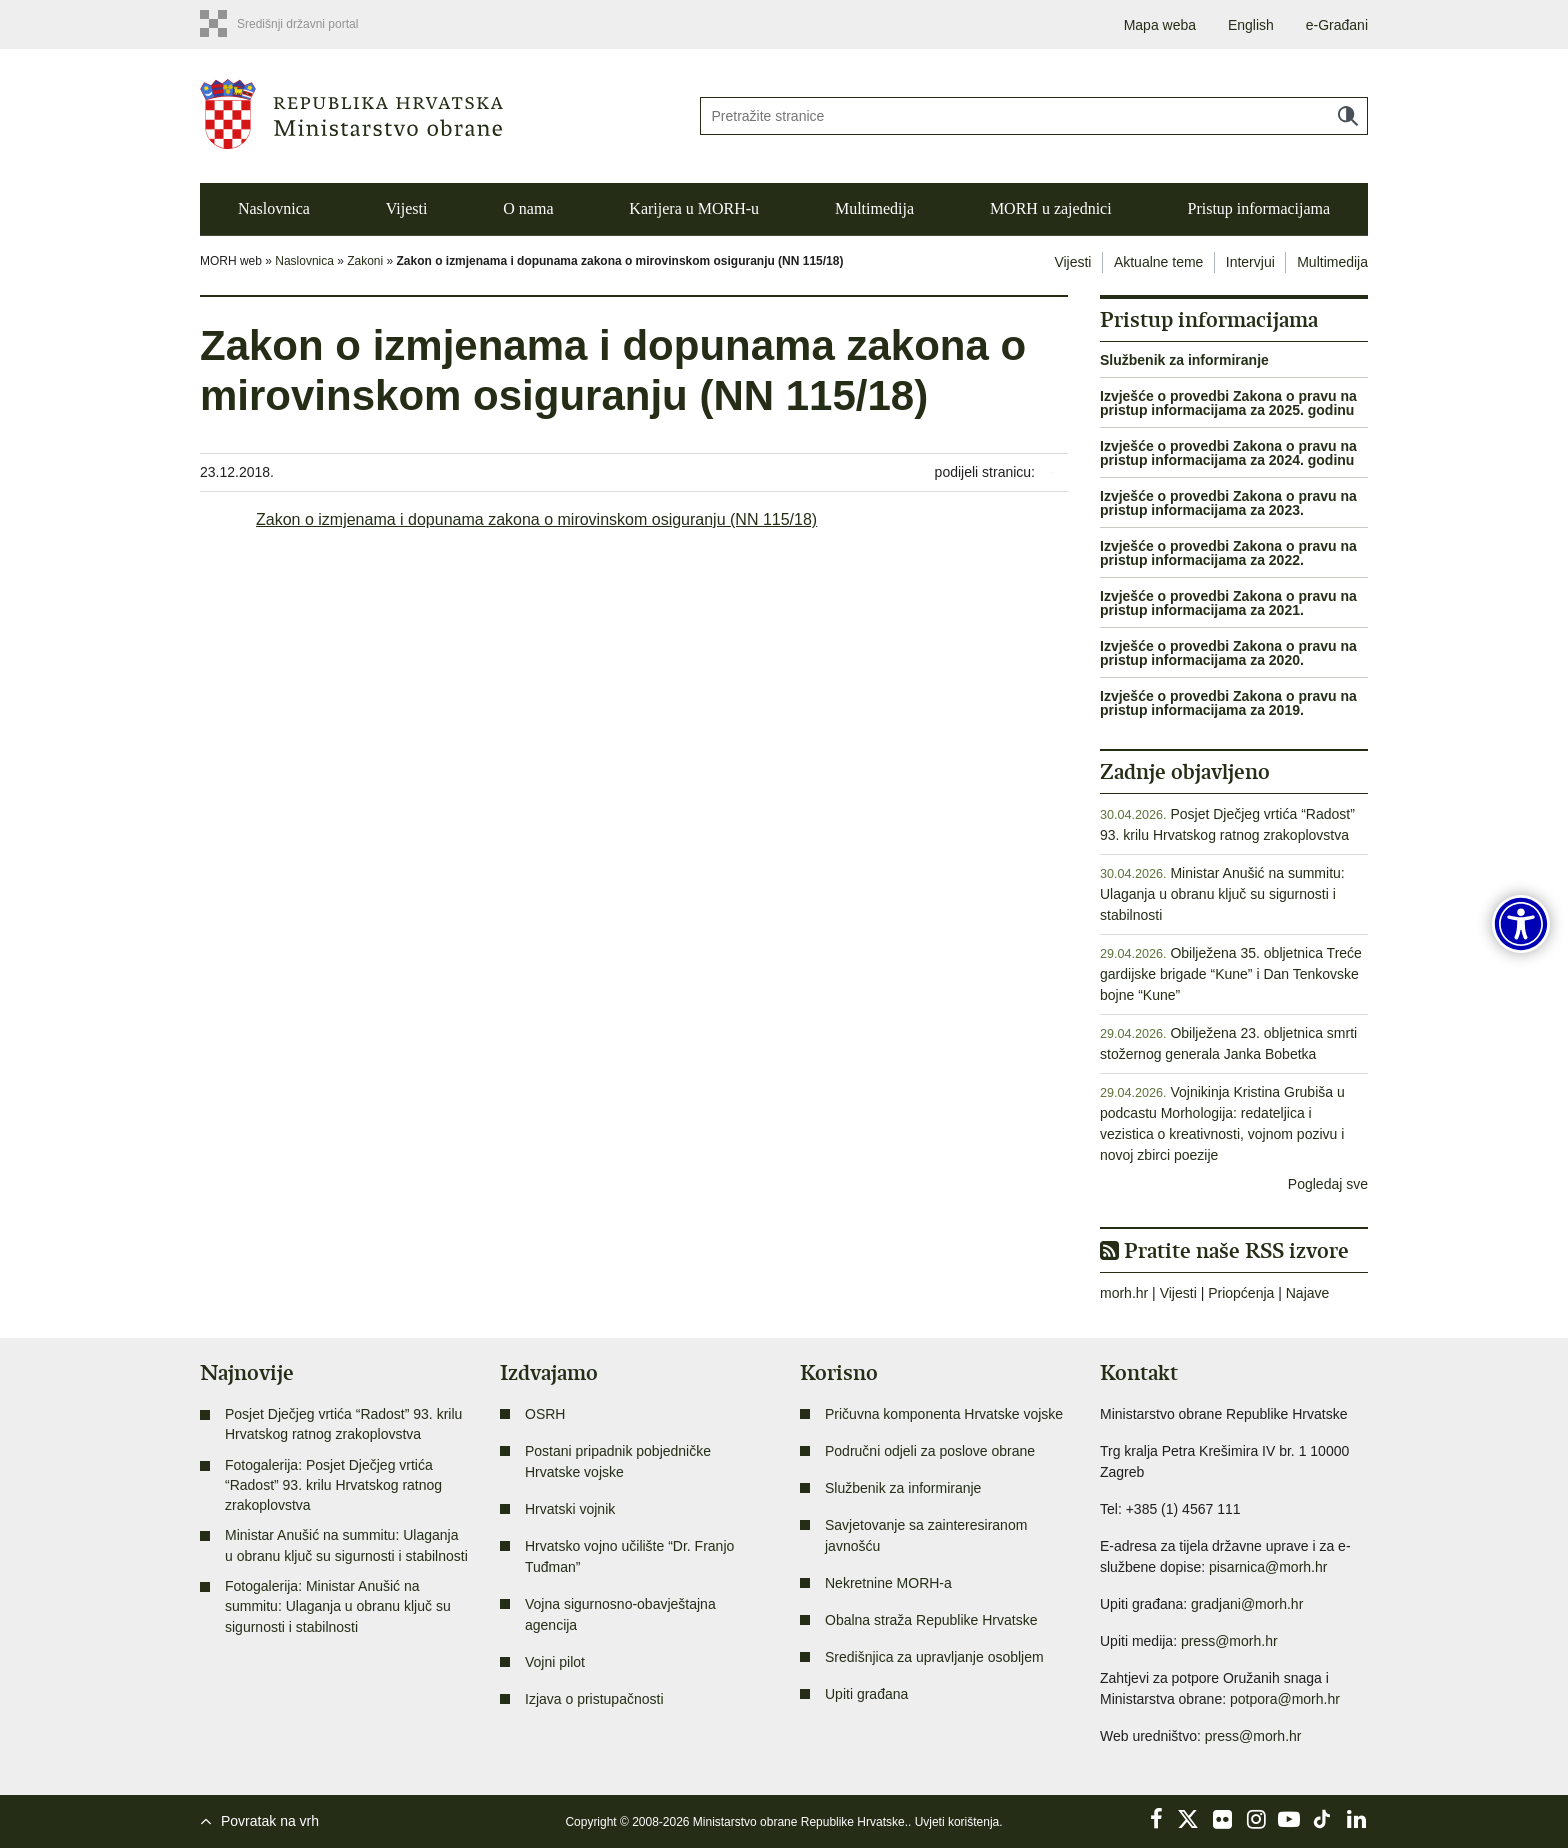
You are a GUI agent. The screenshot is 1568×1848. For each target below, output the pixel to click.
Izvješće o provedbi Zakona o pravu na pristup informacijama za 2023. (1228, 503)
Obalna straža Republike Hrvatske (931, 1620)
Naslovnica (274, 208)
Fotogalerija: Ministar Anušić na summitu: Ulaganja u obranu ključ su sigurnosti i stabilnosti (338, 1606)
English (1251, 25)
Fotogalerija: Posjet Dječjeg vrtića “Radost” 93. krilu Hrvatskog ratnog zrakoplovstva (333, 1485)
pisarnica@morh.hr (1268, 1567)
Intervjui (1250, 262)
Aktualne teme (1159, 262)
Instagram (1256, 1819)
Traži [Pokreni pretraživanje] (1348, 116)
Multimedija (874, 208)
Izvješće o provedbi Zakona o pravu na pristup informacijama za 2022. (1228, 553)
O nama (528, 208)
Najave (1308, 1293)
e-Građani (1337, 25)
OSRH (545, 1414)
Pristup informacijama (1258, 208)
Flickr (1223, 1819)
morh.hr (1124, 1293)
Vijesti (407, 208)
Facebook (1156, 1819)
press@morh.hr (1229, 1641)
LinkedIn (1356, 1819)
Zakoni (365, 261)
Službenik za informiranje (1184, 360)
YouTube (1289, 1819)
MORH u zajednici (1051, 208)
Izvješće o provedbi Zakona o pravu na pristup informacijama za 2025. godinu (1228, 403)
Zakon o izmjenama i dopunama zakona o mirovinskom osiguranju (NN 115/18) (536, 519)
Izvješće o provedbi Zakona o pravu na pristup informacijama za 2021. (1228, 603)
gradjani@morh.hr (1247, 1604)
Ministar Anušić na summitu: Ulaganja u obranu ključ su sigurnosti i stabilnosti (1222, 894)
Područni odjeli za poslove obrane (930, 1451)
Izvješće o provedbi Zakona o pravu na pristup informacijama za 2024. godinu (1228, 453)
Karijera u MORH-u (694, 208)
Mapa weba (1160, 25)
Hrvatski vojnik (570, 1509)
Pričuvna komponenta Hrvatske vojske (944, 1414)
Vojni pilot (555, 1662)
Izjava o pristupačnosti (594, 1699)
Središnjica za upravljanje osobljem (934, 1657)
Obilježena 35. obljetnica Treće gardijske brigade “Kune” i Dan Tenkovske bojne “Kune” (1231, 974)
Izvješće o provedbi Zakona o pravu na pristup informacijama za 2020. (1228, 653)
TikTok (1323, 1819)
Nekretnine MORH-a (888, 1583)
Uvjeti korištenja (957, 1822)
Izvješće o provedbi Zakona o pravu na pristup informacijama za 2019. (1228, 703)
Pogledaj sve (1328, 1184)
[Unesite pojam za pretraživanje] (1034, 116)
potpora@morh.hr (1285, 1699)
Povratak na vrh (270, 1821)
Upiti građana (866, 1694)
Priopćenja (1241, 1293)
